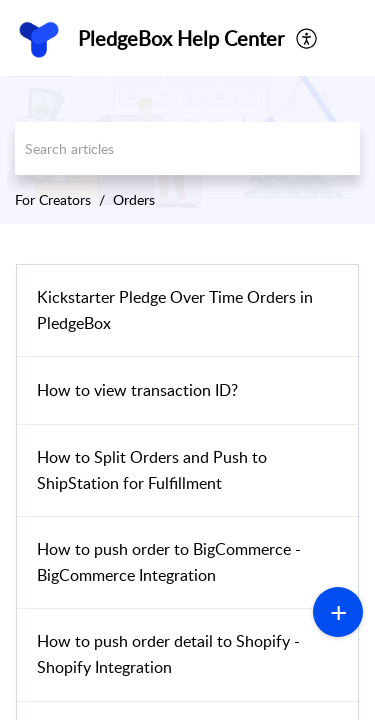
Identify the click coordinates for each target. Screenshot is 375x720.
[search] (187, 148)
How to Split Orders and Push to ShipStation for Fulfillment (152, 470)
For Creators (53, 199)
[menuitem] (307, 38)
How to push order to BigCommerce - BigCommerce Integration (169, 562)
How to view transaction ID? (137, 390)
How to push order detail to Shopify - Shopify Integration (168, 654)
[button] (307, 38)
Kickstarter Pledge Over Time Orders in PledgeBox (175, 310)
